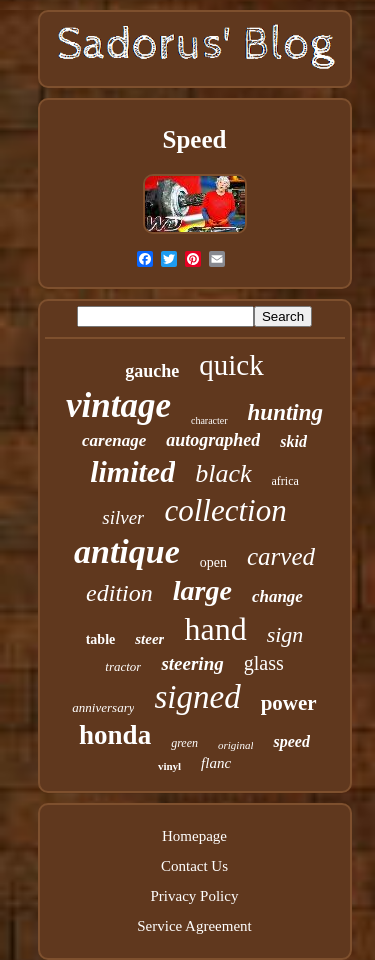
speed (291, 741)
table (101, 639)
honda (115, 735)
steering (192, 663)
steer (149, 639)
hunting (285, 412)
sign (285, 634)
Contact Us (194, 866)
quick (231, 365)
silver (123, 517)
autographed (213, 440)
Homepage (194, 836)
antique (127, 551)
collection (225, 510)
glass (264, 663)
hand (215, 629)
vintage (118, 405)
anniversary (103, 707)
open (213, 562)
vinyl (169, 766)
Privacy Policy (195, 896)
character (209, 420)
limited (132, 471)
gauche (152, 371)
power (289, 703)
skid (293, 441)
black (223, 473)
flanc (216, 763)
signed (197, 697)
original (235, 745)
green (184, 743)
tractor (123, 666)
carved (281, 556)
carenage (114, 440)
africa (285, 481)
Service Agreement (194, 926)
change (277, 596)
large (202, 590)
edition (119, 593)
